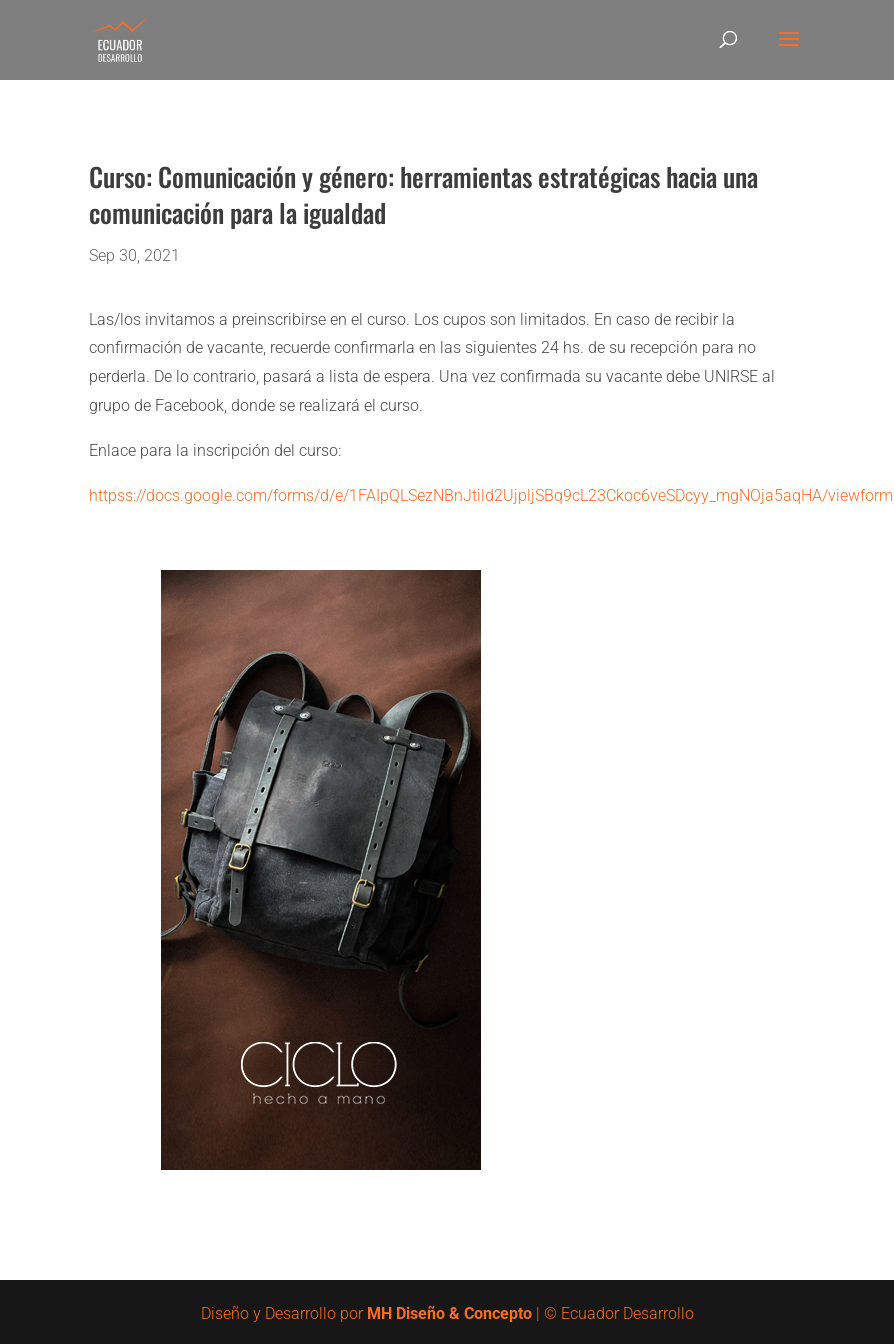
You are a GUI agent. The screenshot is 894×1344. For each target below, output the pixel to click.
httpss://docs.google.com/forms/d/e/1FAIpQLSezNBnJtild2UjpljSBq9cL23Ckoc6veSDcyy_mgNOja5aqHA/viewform (491, 495)
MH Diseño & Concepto (451, 1313)
